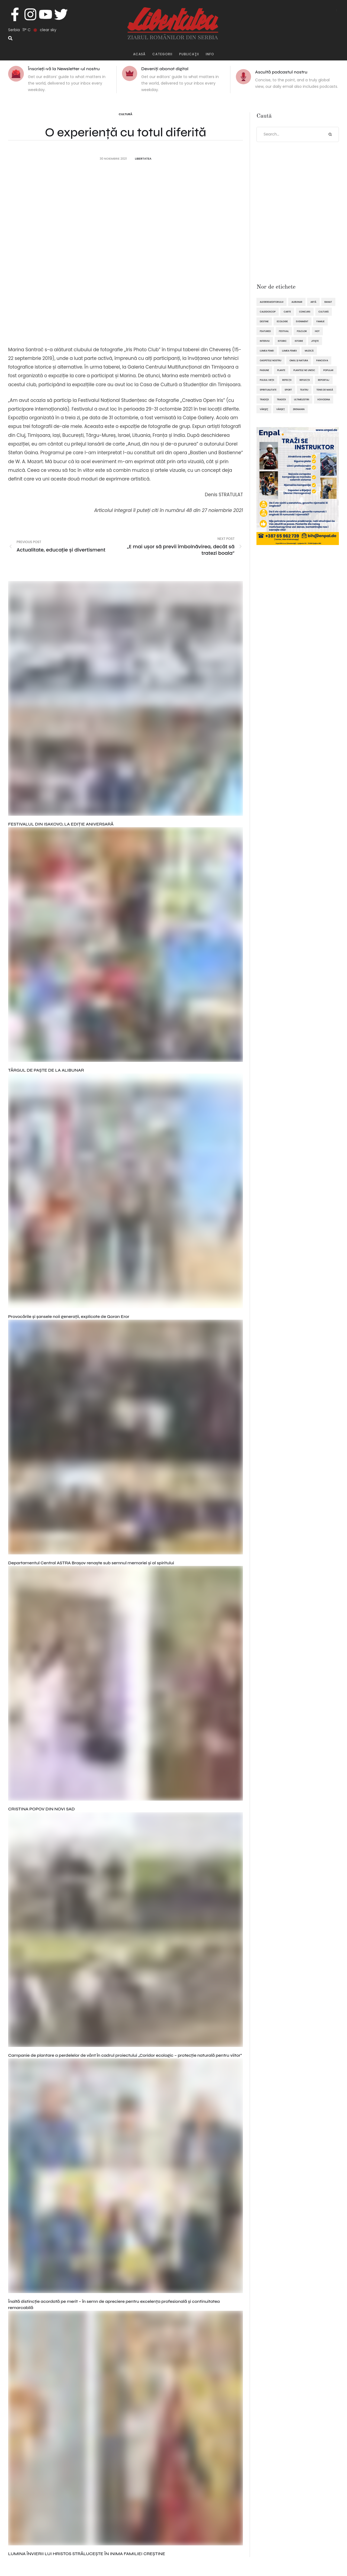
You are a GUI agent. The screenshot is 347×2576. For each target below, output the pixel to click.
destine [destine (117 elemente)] (264, 321)
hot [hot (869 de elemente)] (317, 331)
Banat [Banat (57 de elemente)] (328, 302)
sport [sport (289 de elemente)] (288, 389)
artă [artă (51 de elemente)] (313, 302)
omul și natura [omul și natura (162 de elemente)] (299, 360)
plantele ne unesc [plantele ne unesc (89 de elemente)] (304, 370)
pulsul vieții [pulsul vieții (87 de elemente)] (267, 380)
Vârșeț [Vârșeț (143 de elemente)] (280, 409)
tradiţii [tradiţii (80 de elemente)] (264, 399)
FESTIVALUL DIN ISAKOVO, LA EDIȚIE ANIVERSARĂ (61, 824)
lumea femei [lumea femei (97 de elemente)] (267, 350)
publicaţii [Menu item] (189, 54)
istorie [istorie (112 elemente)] (299, 341)
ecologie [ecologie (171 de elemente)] (282, 321)
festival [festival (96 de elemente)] (284, 331)
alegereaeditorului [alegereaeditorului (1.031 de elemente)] (271, 302)
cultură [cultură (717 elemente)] (324, 311)
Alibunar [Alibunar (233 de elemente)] (296, 302)
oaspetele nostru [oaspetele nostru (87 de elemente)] (270, 360)
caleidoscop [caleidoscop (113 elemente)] (267, 311)
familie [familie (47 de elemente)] (320, 321)
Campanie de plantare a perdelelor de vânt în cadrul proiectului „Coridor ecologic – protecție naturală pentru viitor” (125, 2055)
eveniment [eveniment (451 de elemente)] (302, 321)
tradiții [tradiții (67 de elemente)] (281, 399)
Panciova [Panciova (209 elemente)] (322, 360)
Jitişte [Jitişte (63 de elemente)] (315, 341)
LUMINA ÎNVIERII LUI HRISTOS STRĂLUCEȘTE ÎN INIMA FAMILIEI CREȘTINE (86, 2553)
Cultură (125, 114)
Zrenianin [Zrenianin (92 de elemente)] (298, 409)
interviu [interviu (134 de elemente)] (264, 341)
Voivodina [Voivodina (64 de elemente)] (323, 399)
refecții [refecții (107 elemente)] (286, 380)
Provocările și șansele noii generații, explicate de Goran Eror (68, 1316)
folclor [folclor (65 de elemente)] (302, 331)
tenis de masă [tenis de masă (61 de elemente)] (324, 389)
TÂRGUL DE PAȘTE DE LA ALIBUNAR (46, 1070)
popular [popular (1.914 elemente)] (328, 370)
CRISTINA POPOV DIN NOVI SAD (41, 1808)
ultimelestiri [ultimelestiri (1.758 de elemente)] (301, 399)
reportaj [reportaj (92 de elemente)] (323, 380)
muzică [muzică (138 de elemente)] (309, 350)
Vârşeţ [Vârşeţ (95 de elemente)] (264, 409)
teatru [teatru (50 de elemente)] (304, 389)
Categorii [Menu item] (162, 54)
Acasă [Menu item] (139, 54)
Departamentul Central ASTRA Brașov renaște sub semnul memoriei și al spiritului (91, 1562)
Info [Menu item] (210, 54)
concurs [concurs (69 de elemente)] (304, 311)
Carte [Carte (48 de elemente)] (287, 311)
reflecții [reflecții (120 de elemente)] (305, 380)
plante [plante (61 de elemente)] (281, 370)
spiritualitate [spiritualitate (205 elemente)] (268, 389)
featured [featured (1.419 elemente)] (265, 331)
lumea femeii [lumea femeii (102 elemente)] (289, 350)
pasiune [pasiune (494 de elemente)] (264, 370)
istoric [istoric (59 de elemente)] (282, 341)
